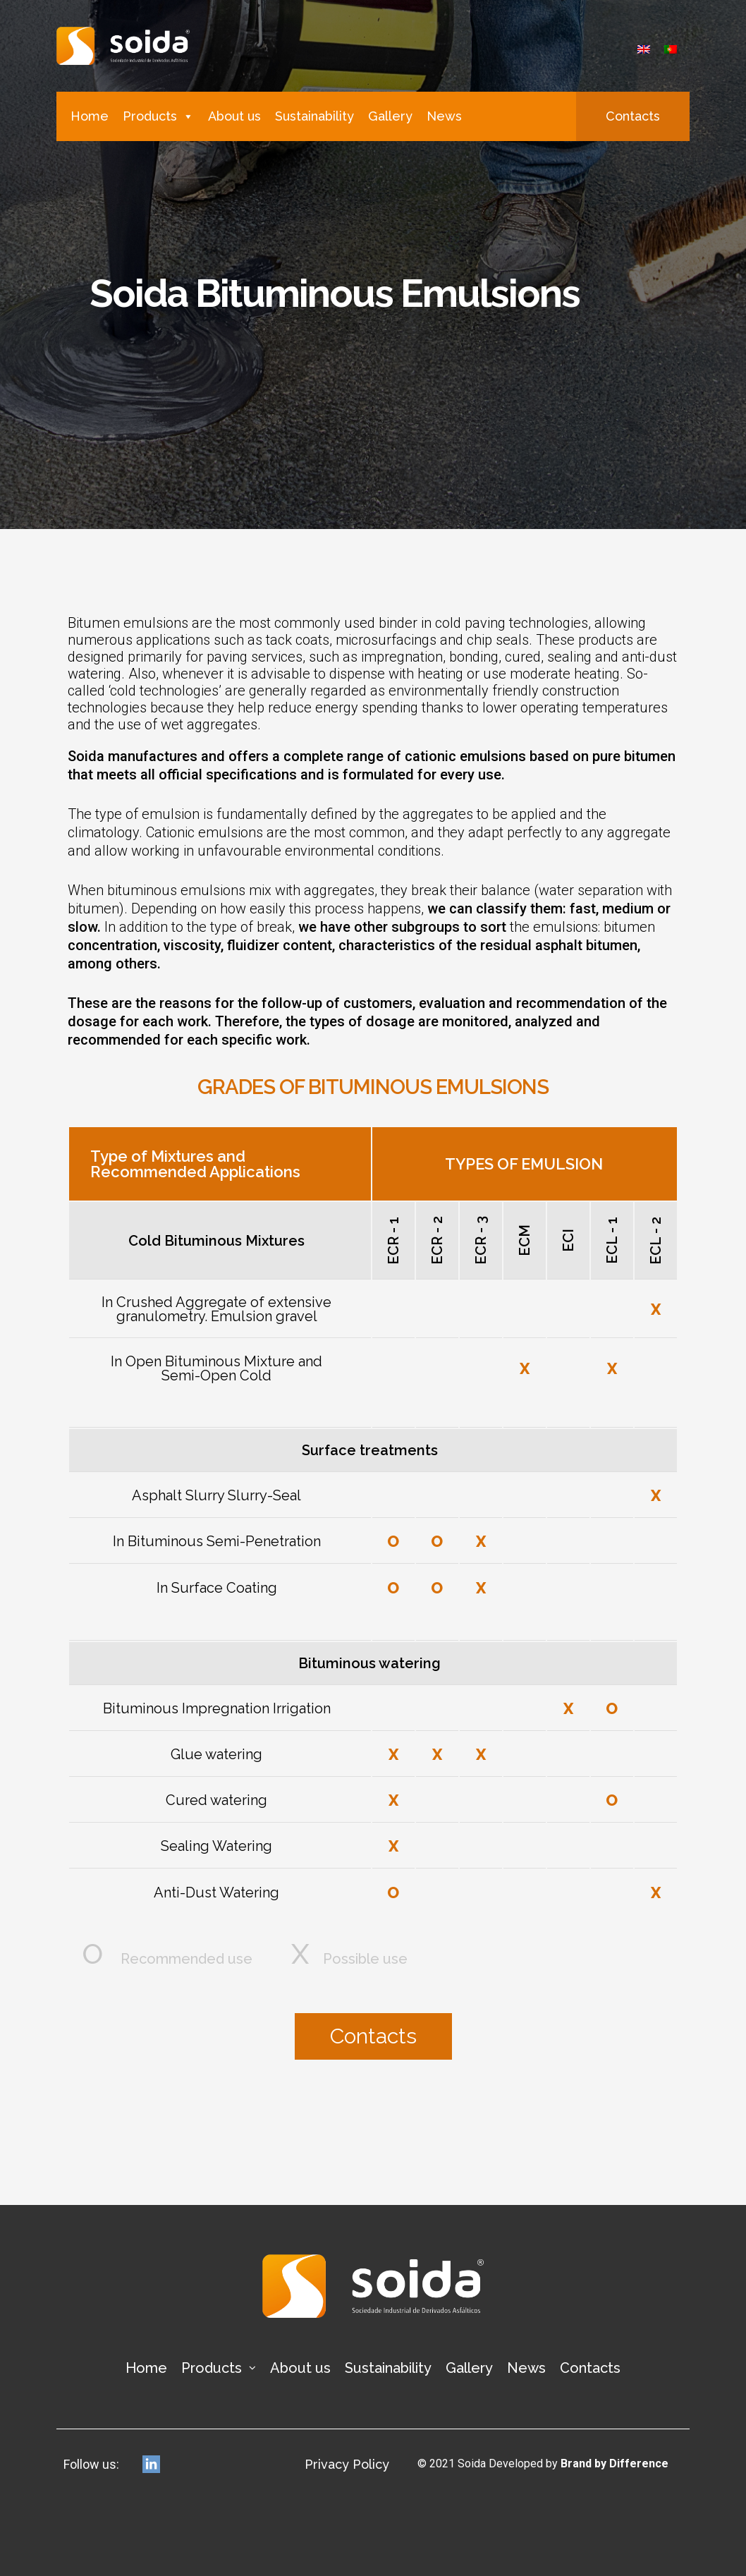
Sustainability (314, 116)
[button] (633, 116)
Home (90, 116)
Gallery (390, 116)
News (444, 116)
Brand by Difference (614, 2462)
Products (158, 116)
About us (234, 116)
